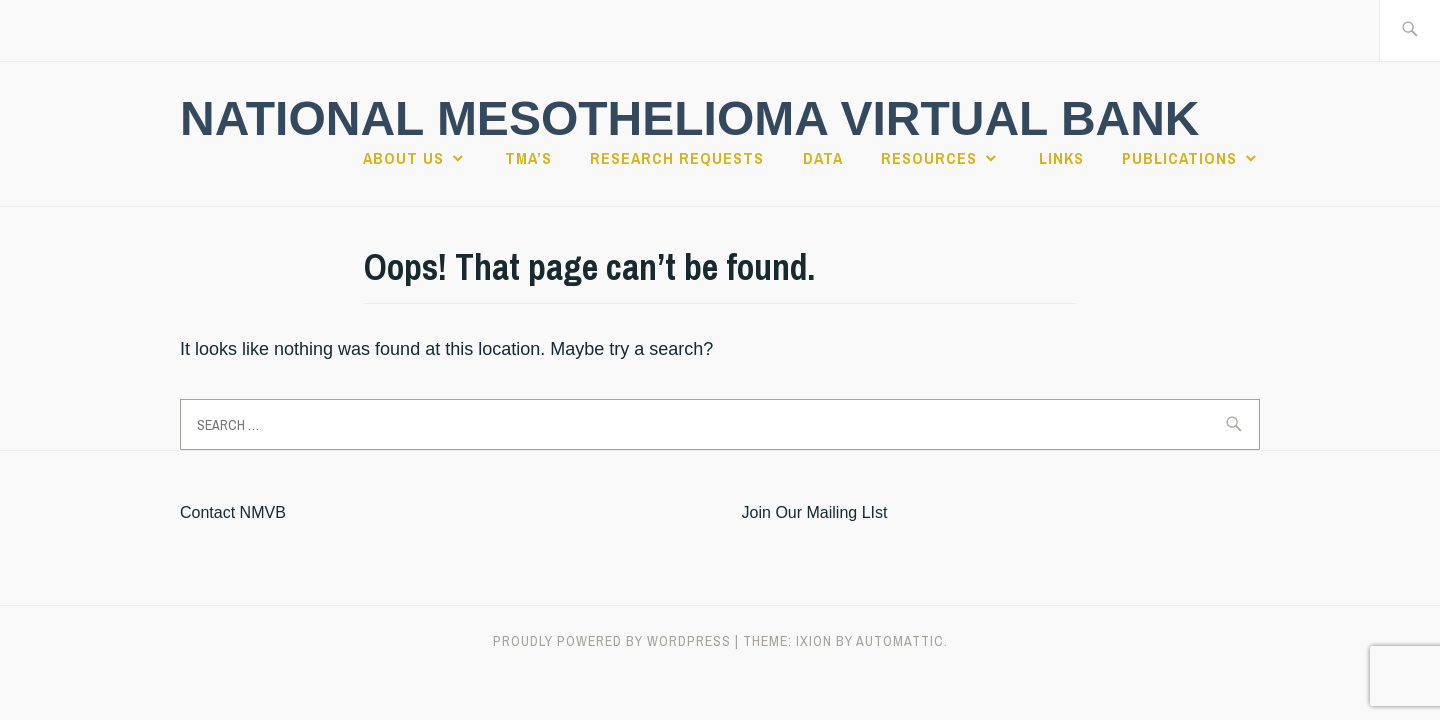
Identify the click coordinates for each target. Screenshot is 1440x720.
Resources (929, 158)
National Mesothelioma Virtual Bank (690, 118)
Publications (1179, 158)
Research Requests (677, 158)
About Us (403, 158)
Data (823, 158)
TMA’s (528, 158)
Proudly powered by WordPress (612, 641)
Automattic (900, 641)
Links (1061, 158)
